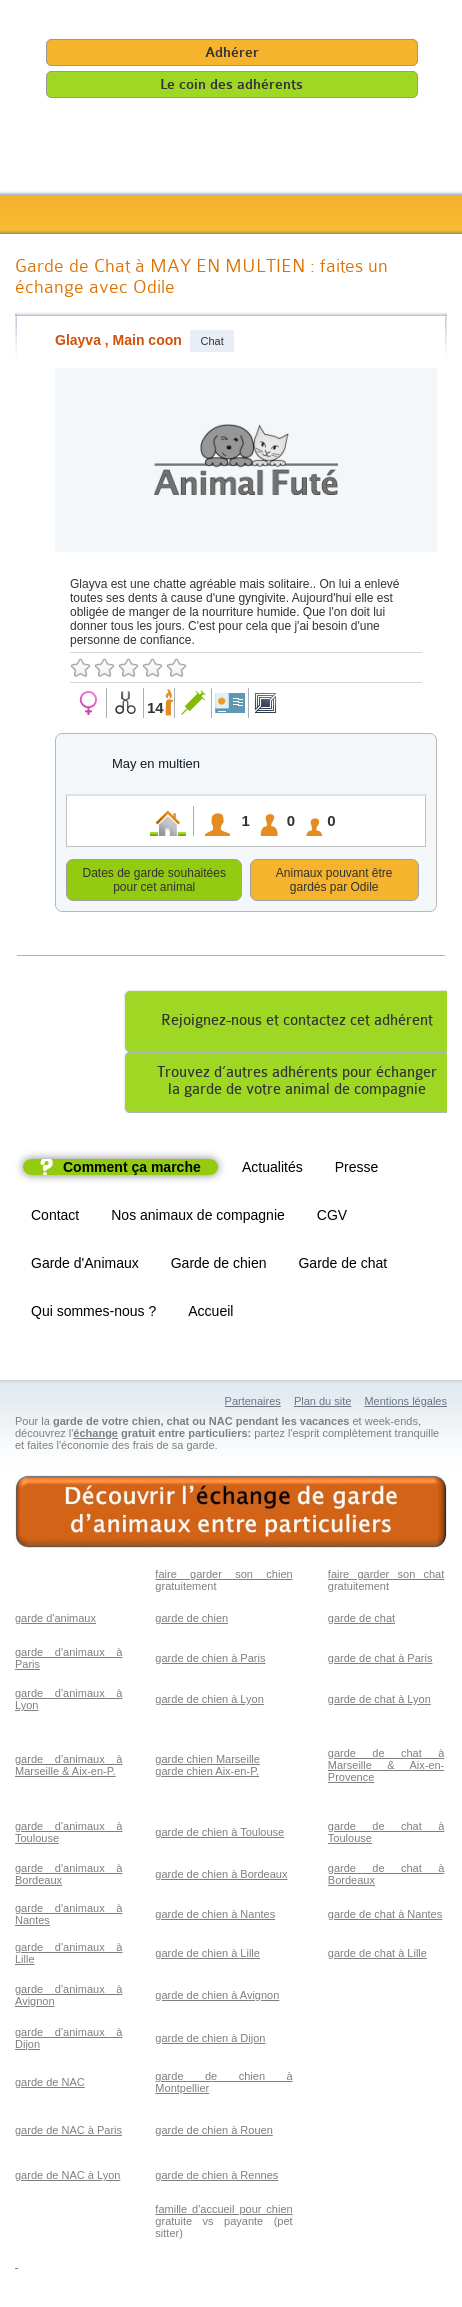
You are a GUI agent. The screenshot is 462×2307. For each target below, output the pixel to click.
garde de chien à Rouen (213, 2133)
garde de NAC (50, 2085)
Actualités (272, 1170)
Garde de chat (342, 1266)
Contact (55, 1218)
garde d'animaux (55, 1621)
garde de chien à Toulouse (219, 1835)
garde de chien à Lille (207, 1956)
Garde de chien (219, 1266)
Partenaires (253, 1404)
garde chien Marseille (207, 1762)
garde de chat (361, 1621)
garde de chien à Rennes (216, 2178)
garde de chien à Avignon (217, 1998)
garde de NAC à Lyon (67, 2178)
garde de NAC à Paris (68, 2133)
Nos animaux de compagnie (198, 1218)
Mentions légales (405, 1404)
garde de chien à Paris (210, 1661)
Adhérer (232, 52)
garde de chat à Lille (377, 1956)
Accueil (210, 1314)
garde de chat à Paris (380, 1661)
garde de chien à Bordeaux (221, 1877)
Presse (357, 1170)
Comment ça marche (132, 1170)
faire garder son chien (223, 1577)
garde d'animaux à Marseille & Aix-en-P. (69, 1768)
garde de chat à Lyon (379, 1702)
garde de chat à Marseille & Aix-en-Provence (386, 1768)
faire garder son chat (386, 1577)
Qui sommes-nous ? (93, 1314)
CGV (332, 1218)
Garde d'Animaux (85, 1266)
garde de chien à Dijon (210, 2041)
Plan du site (322, 1404)
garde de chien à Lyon (209, 1702)
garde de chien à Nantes (215, 1917)
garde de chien (191, 1621)
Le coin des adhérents (231, 84)
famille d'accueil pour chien (223, 2212)
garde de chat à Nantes (385, 1917)
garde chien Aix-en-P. (207, 1774)
